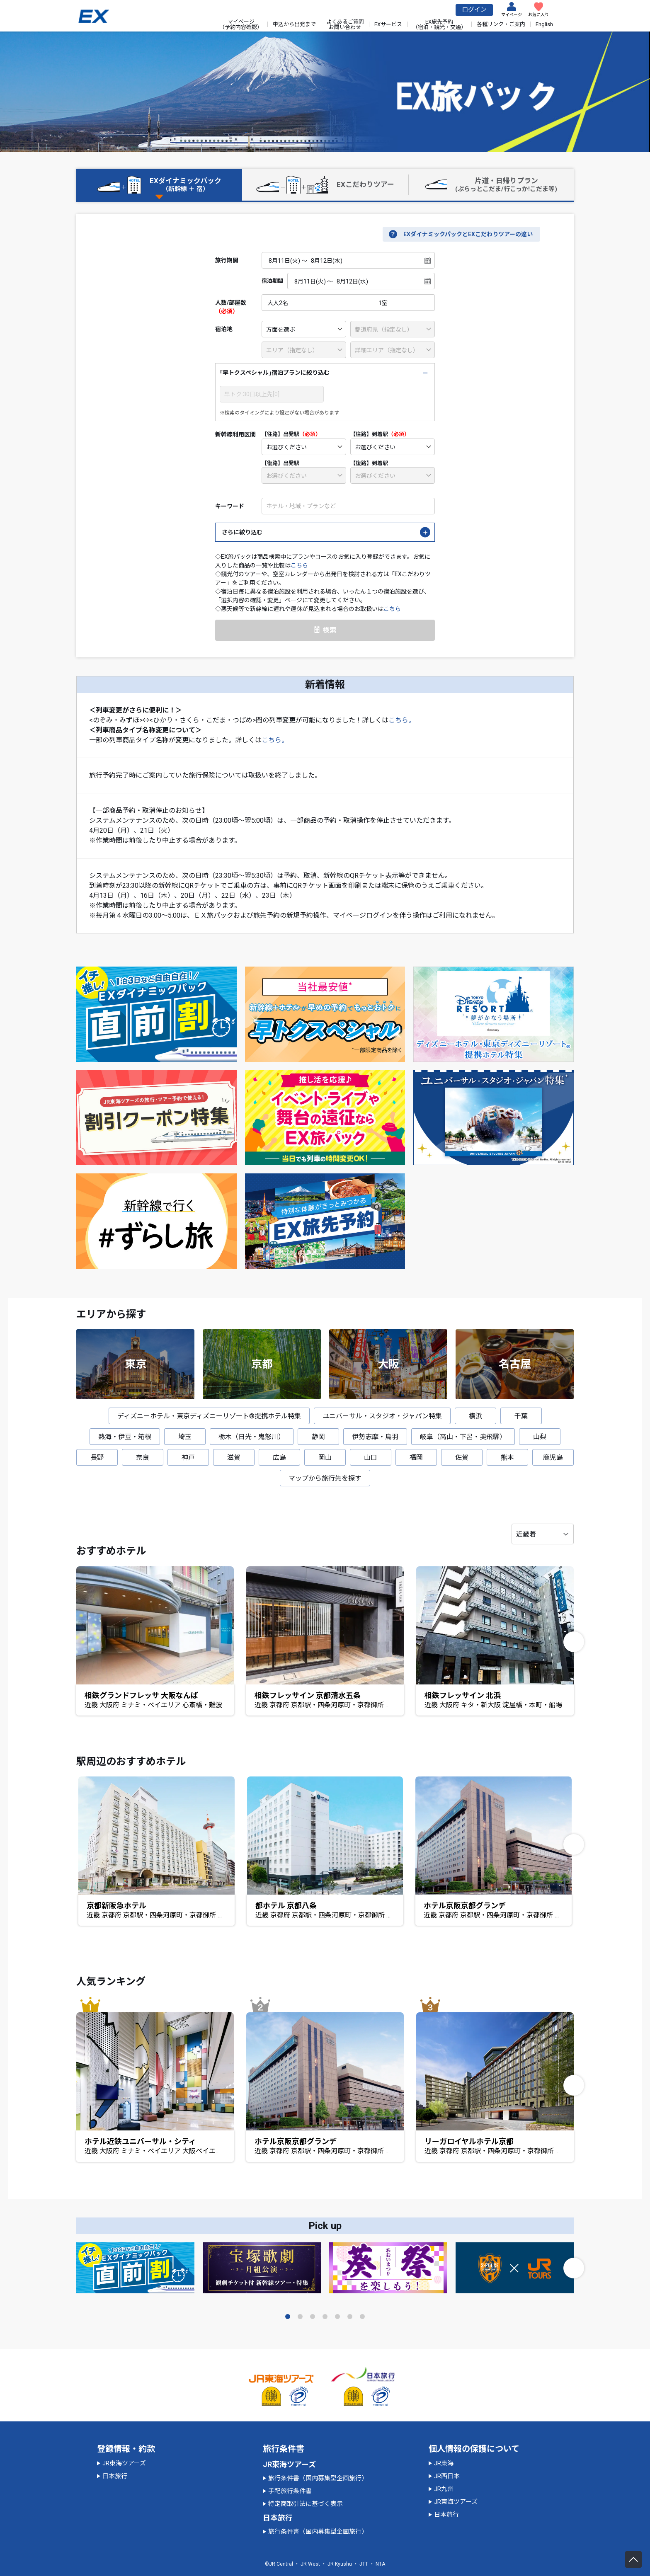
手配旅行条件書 (290, 2491)
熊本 (507, 1457)
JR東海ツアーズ (124, 2463)
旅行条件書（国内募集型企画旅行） (318, 2478)
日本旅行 (114, 2476)
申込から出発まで (294, 24)
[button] (573, 1641)
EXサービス (388, 24)
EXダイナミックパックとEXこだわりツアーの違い (468, 234)
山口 (370, 1457)
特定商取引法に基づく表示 (305, 2504)
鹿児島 (553, 1457)
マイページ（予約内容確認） (240, 24)
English (544, 24)
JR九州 (444, 2489)
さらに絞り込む (242, 532)
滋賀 (233, 1457)
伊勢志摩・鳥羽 (375, 1437)
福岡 (416, 1457)
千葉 (521, 1416)
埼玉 (185, 1437)
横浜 (475, 1416)
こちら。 (401, 720)
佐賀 (461, 1457)
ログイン (474, 9)
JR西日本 (447, 2476)
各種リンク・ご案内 (501, 24)
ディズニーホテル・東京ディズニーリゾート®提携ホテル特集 (209, 1416)
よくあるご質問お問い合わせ (345, 24)
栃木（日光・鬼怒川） (251, 1437)
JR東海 (444, 2463)
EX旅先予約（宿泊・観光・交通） (439, 24)
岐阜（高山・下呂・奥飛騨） (463, 1437)
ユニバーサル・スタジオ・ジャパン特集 (382, 1416)
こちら (299, 565)
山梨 (539, 1437)
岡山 (325, 1457)
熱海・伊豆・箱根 (124, 1437)
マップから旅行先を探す (325, 1478)
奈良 (142, 1457)
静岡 (318, 1437)
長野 (97, 1457)
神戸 (188, 1457)
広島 (279, 1457)
